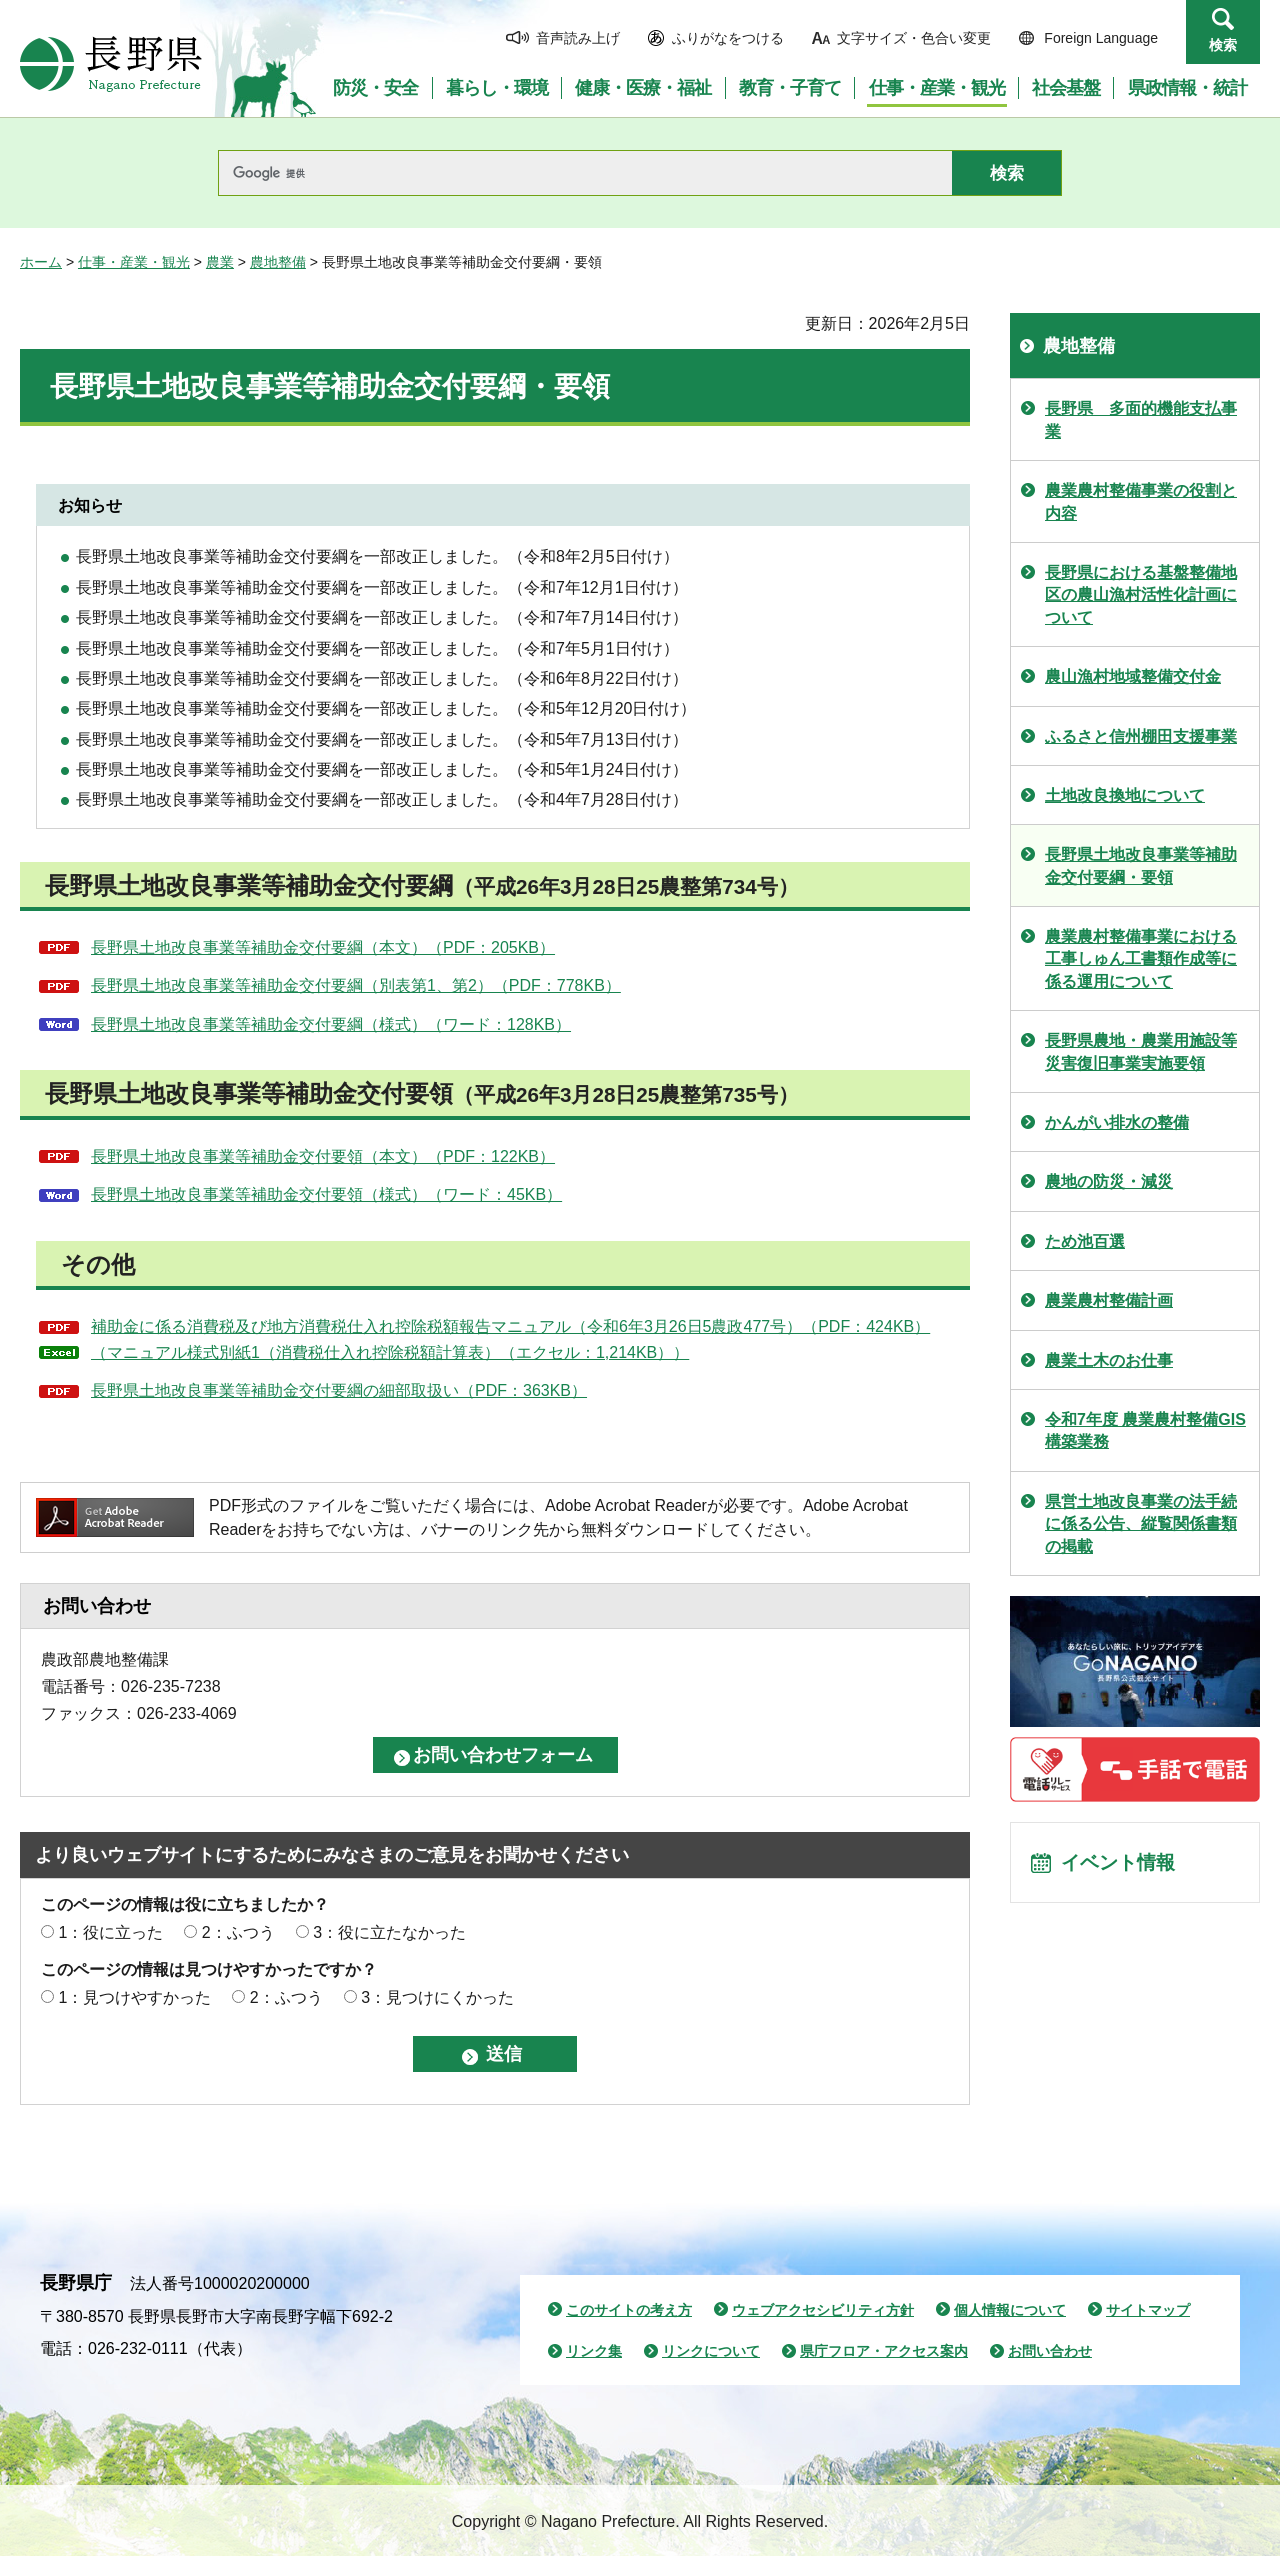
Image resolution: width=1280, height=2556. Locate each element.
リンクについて (711, 2351)
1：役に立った (110, 1932)
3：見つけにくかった (437, 1997)
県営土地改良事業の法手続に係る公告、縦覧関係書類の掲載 (1141, 1524)
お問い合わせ (1050, 2351)
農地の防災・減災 (1109, 1181)
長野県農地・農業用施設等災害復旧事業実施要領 (1141, 1051)
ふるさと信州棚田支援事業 (1141, 736)
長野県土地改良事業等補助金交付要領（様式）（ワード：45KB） (326, 1194)
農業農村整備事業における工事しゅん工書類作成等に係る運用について (1141, 959)
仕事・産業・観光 (134, 262)
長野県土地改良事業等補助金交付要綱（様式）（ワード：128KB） (331, 1024)
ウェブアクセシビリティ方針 (823, 2310)
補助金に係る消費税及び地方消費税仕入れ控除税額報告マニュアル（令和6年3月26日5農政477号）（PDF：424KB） (510, 1326)
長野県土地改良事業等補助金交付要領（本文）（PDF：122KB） (323, 1156)
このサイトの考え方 (629, 2310)
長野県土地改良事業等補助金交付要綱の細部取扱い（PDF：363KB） (339, 1390)
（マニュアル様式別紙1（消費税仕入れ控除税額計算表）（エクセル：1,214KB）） (390, 1352)
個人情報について (1010, 2310)
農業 (220, 262)
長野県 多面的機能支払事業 (1141, 419)
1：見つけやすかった (134, 1997)
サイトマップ (1148, 2310)
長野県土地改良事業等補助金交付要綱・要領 (1141, 865)
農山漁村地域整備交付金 (1133, 676)
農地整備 (278, 262)
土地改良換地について (1125, 795)
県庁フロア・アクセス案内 (884, 2351)
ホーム (41, 262)
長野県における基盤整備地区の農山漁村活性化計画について (1141, 595)
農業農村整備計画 (1109, 1300)
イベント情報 (1121, 1864)
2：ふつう (238, 1932)
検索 (1223, 45)
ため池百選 (1085, 1241)
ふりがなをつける (728, 38)
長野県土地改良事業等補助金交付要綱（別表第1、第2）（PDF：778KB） (356, 985)
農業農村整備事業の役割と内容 (1141, 501)
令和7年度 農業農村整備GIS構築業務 (1145, 1430)
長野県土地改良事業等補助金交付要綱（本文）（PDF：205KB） (323, 947)
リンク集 (594, 2351)
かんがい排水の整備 (1117, 1122)
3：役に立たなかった (389, 1932)
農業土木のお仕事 (1109, 1360)
